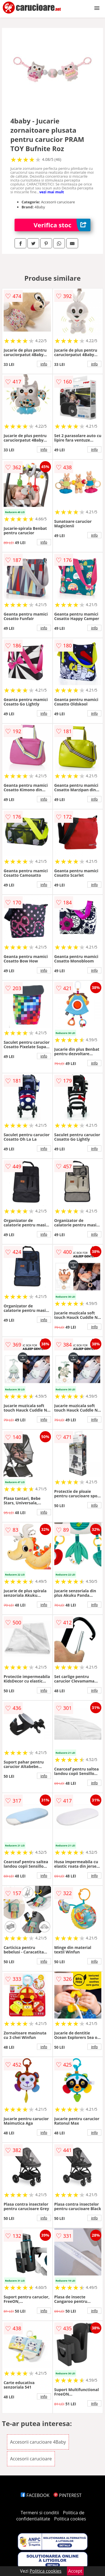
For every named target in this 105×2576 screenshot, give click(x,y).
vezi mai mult (51, 191)
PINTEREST (67, 2495)
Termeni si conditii (40, 2513)
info (44, 363)
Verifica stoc (62, 225)
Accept (75, 2571)
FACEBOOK (35, 2495)
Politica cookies (70, 2519)
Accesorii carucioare (31, 2459)
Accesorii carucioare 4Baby (38, 2442)
